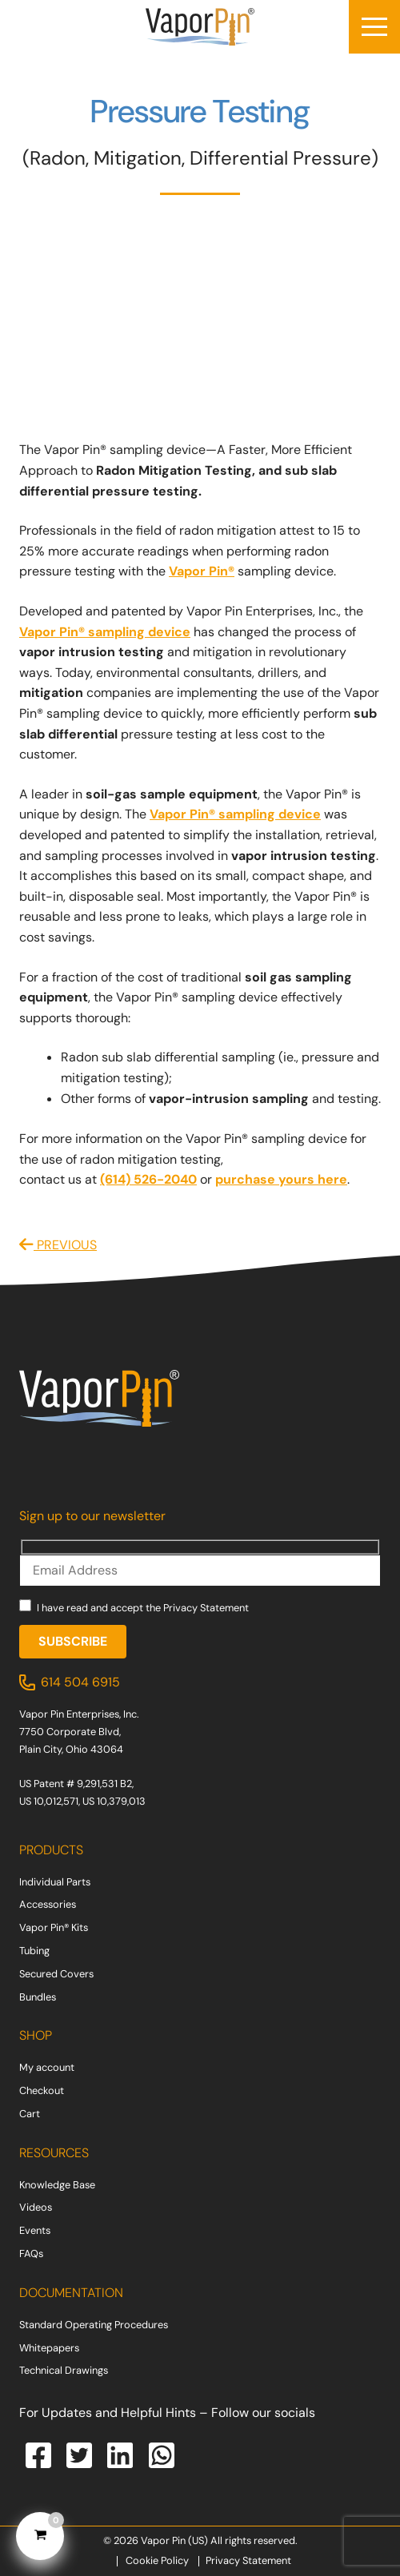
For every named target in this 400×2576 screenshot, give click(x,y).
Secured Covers (56, 1974)
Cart (29, 2113)
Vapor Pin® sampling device (104, 631)
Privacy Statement (206, 1607)
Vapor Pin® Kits (53, 1927)
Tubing (34, 1950)
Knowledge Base (57, 2185)
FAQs (31, 2253)
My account (46, 2067)
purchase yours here (281, 1179)
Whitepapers (49, 2348)
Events (34, 2230)
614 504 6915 (80, 1682)
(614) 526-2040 (148, 1179)
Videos (35, 2207)
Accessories (47, 1904)
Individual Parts (54, 1882)
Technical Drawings (63, 2370)
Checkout (41, 2090)
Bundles (37, 1997)
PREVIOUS (58, 1244)
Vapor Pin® (201, 571)
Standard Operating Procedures (93, 2324)
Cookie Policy (157, 2560)
